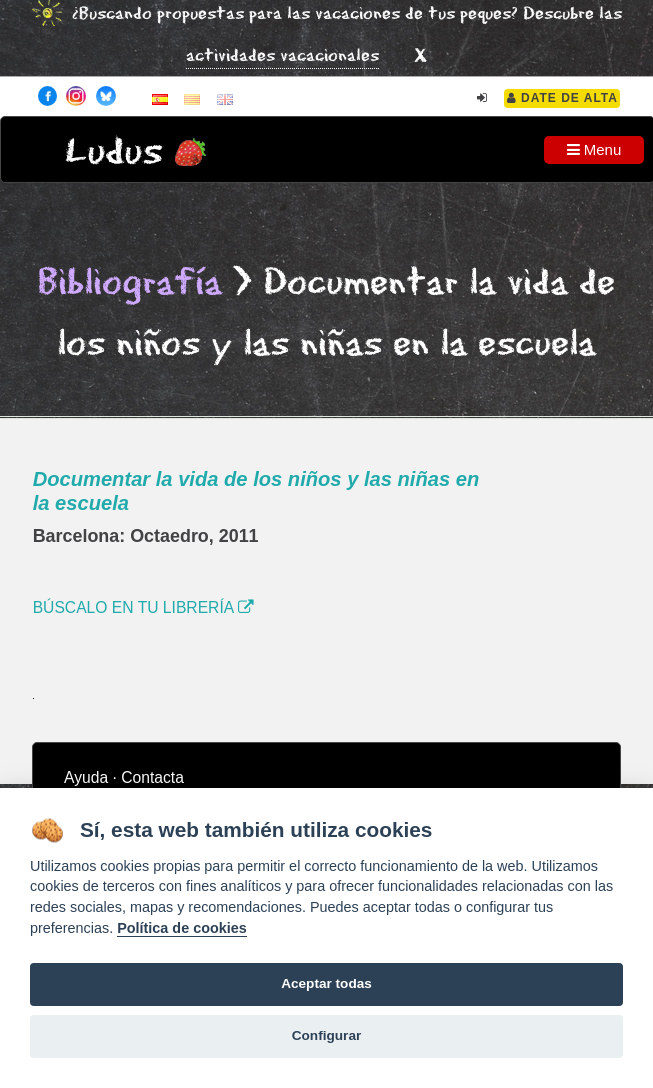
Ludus (114, 152)
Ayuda (86, 777)
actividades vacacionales (282, 56)
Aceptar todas (326, 983)
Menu (594, 149)
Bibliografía (130, 283)
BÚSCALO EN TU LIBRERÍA (143, 607)
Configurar (326, 1035)
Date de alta (562, 98)
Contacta (152, 777)
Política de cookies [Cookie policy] (182, 928)
